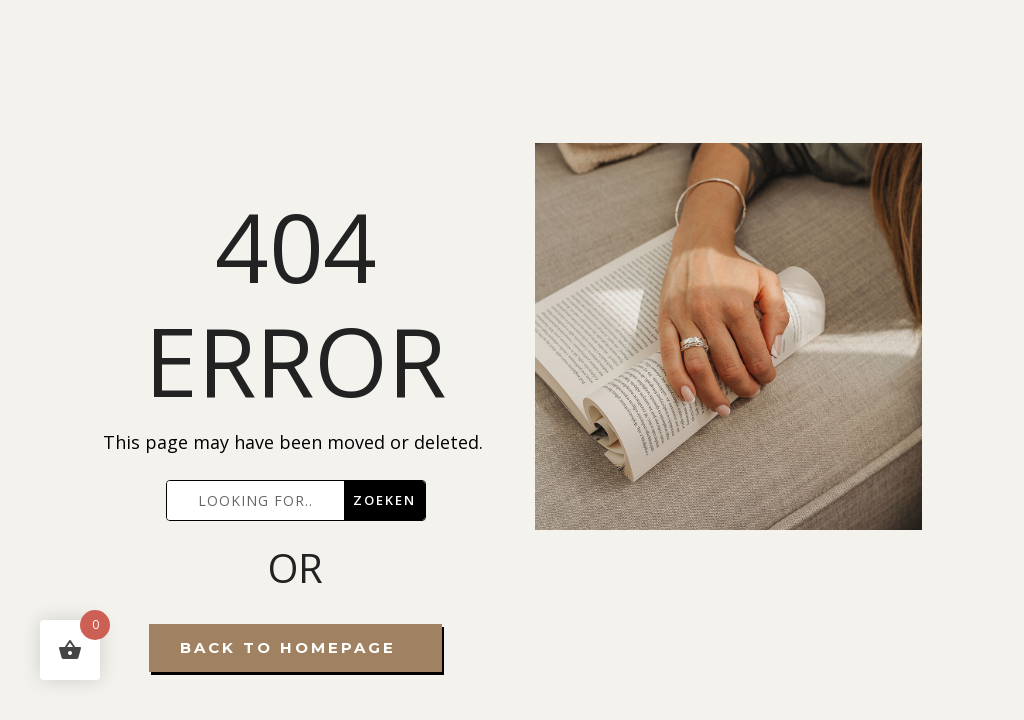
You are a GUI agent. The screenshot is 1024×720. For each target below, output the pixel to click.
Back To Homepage (288, 647)
